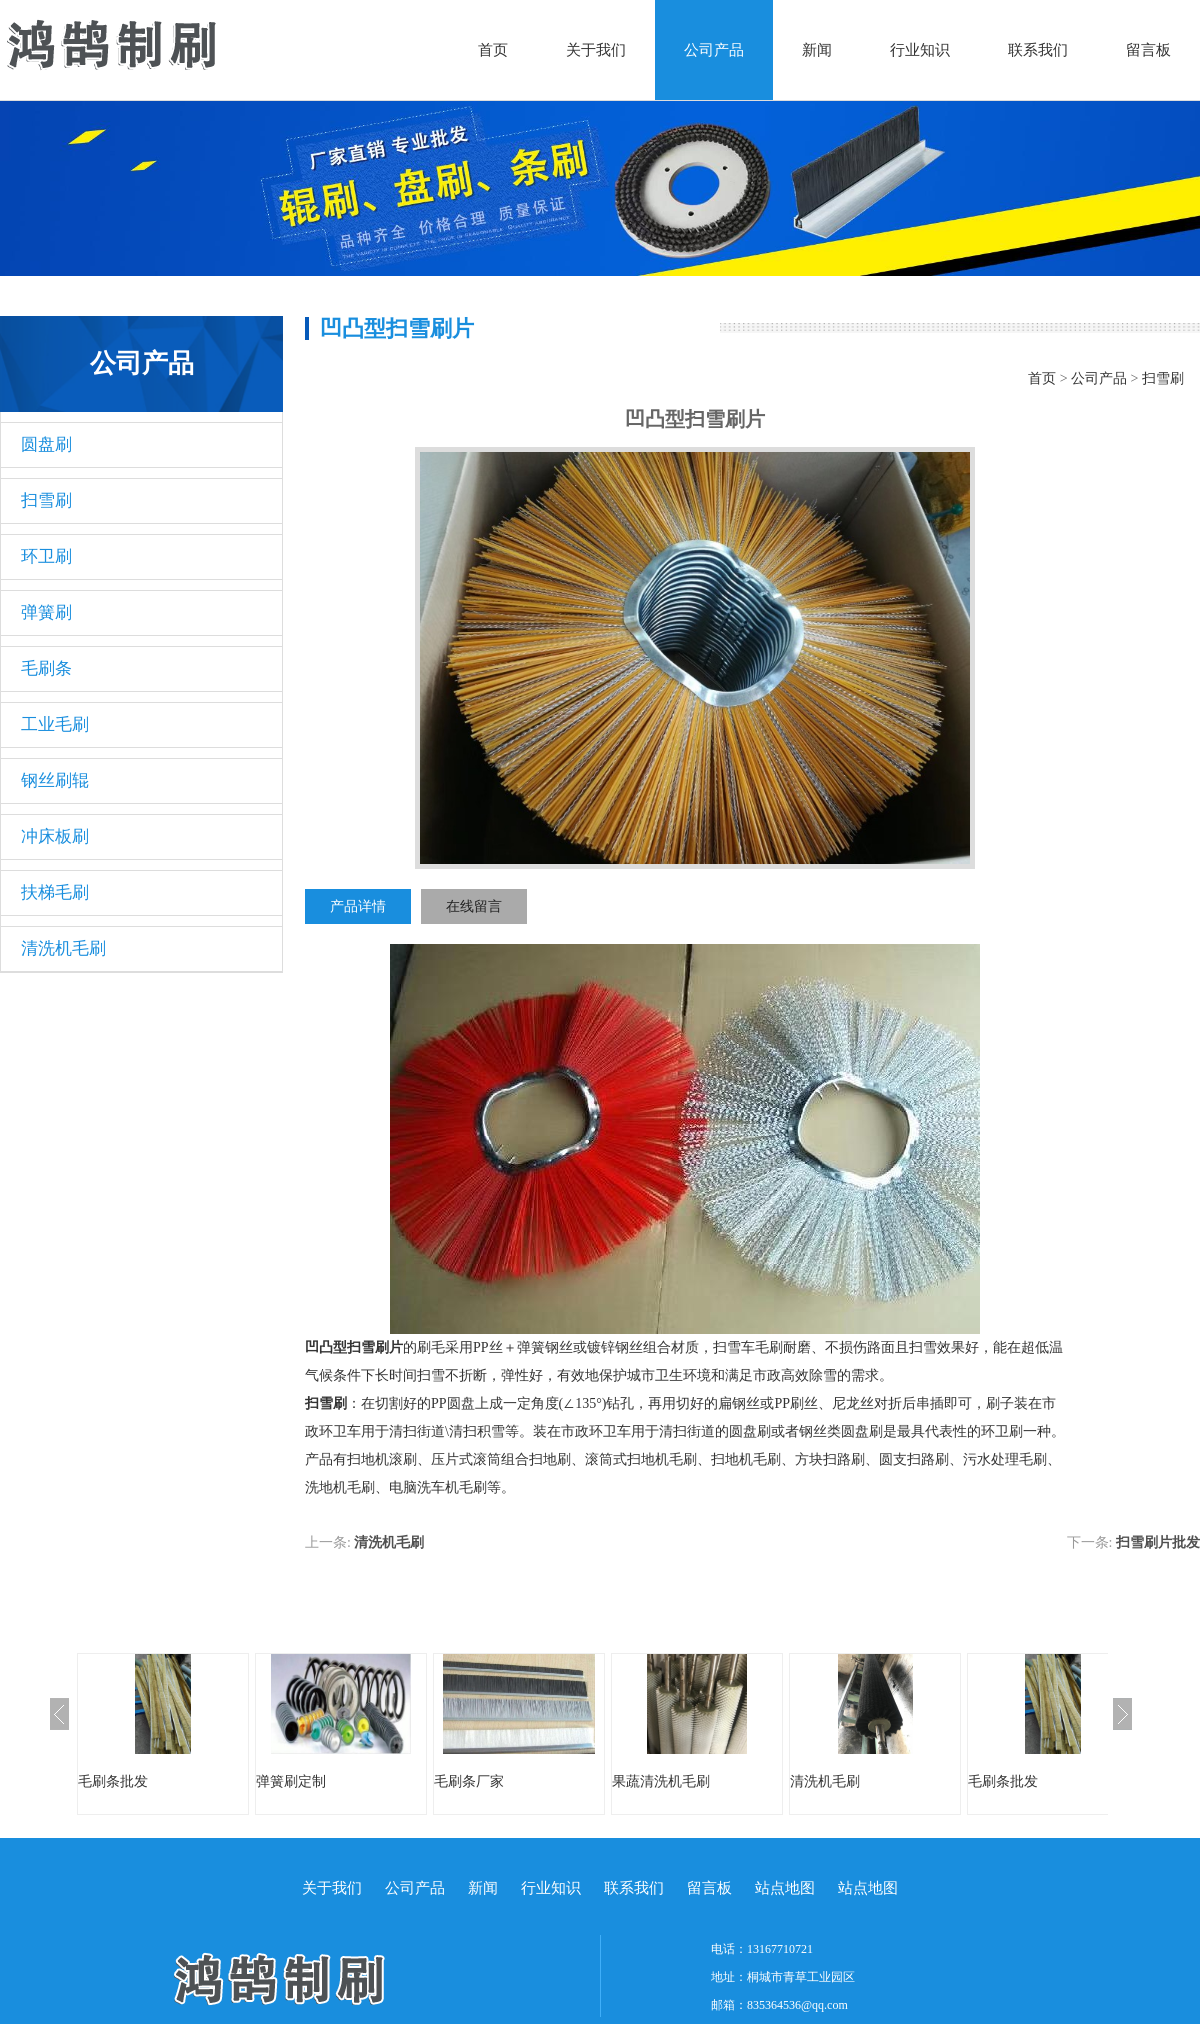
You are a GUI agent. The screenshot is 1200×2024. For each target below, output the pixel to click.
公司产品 (714, 50)
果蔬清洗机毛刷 (661, 1781)
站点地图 (785, 1888)
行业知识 (920, 50)
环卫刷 (46, 556)
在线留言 (474, 906)
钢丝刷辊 (55, 780)
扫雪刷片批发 (1158, 1542)
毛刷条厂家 (469, 1781)
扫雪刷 (46, 500)
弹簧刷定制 (291, 1781)
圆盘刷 (46, 444)
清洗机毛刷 (63, 948)
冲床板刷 (55, 836)
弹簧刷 (46, 612)
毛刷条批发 (113, 1781)
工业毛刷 (55, 724)
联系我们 (1038, 50)
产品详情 (358, 906)
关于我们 (596, 50)
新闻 (817, 50)
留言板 (1148, 50)
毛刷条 (46, 668)
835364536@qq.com (797, 2005)
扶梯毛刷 (55, 892)
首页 (493, 50)
